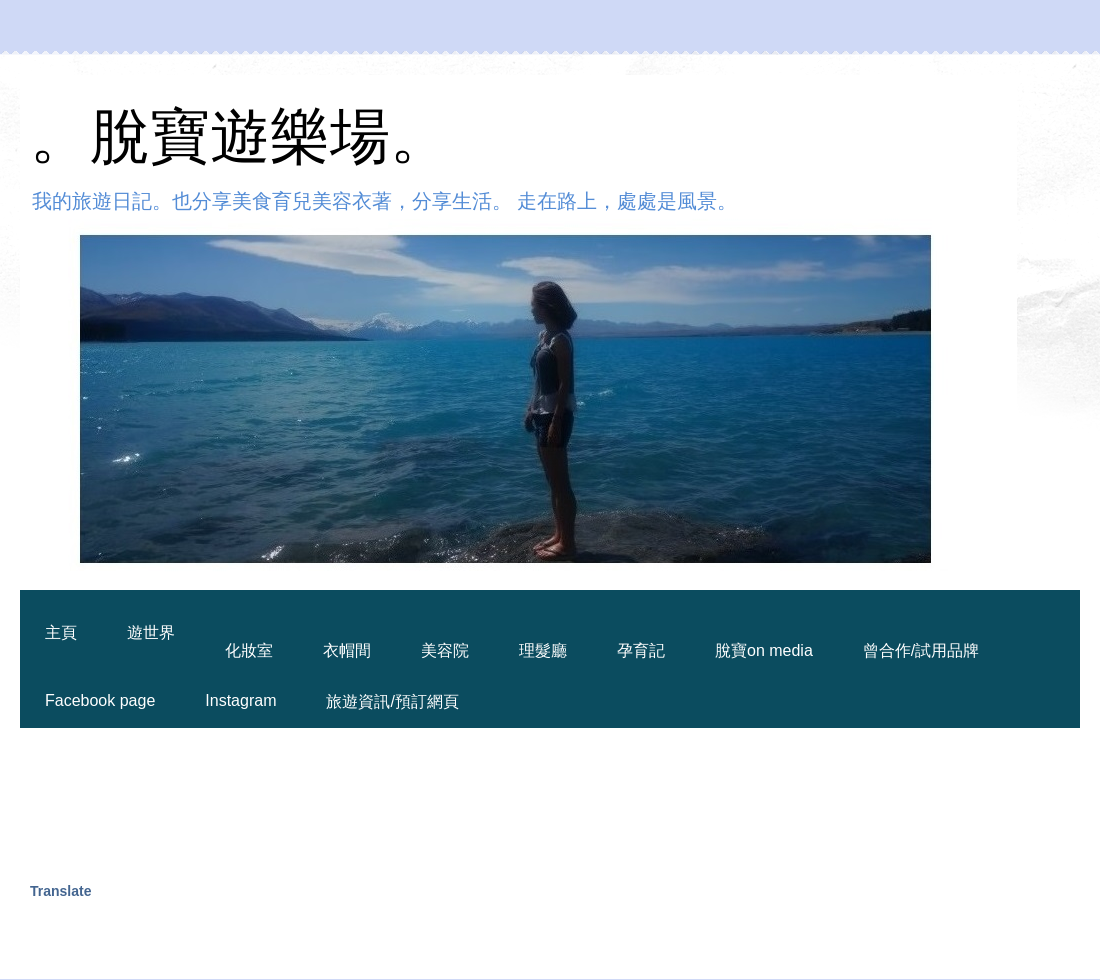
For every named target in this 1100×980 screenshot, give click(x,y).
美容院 (445, 650)
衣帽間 (347, 650)
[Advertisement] (394, 803)
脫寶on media (764, 650)
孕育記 (641, 650)
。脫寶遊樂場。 (240, 136)
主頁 (61, 632)
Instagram (240, 700)
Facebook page (100, 700)
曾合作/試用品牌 (921, 650)
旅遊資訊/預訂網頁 (392, 701)
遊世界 (151, 632)
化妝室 (249, 650)
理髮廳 (543, 650)
